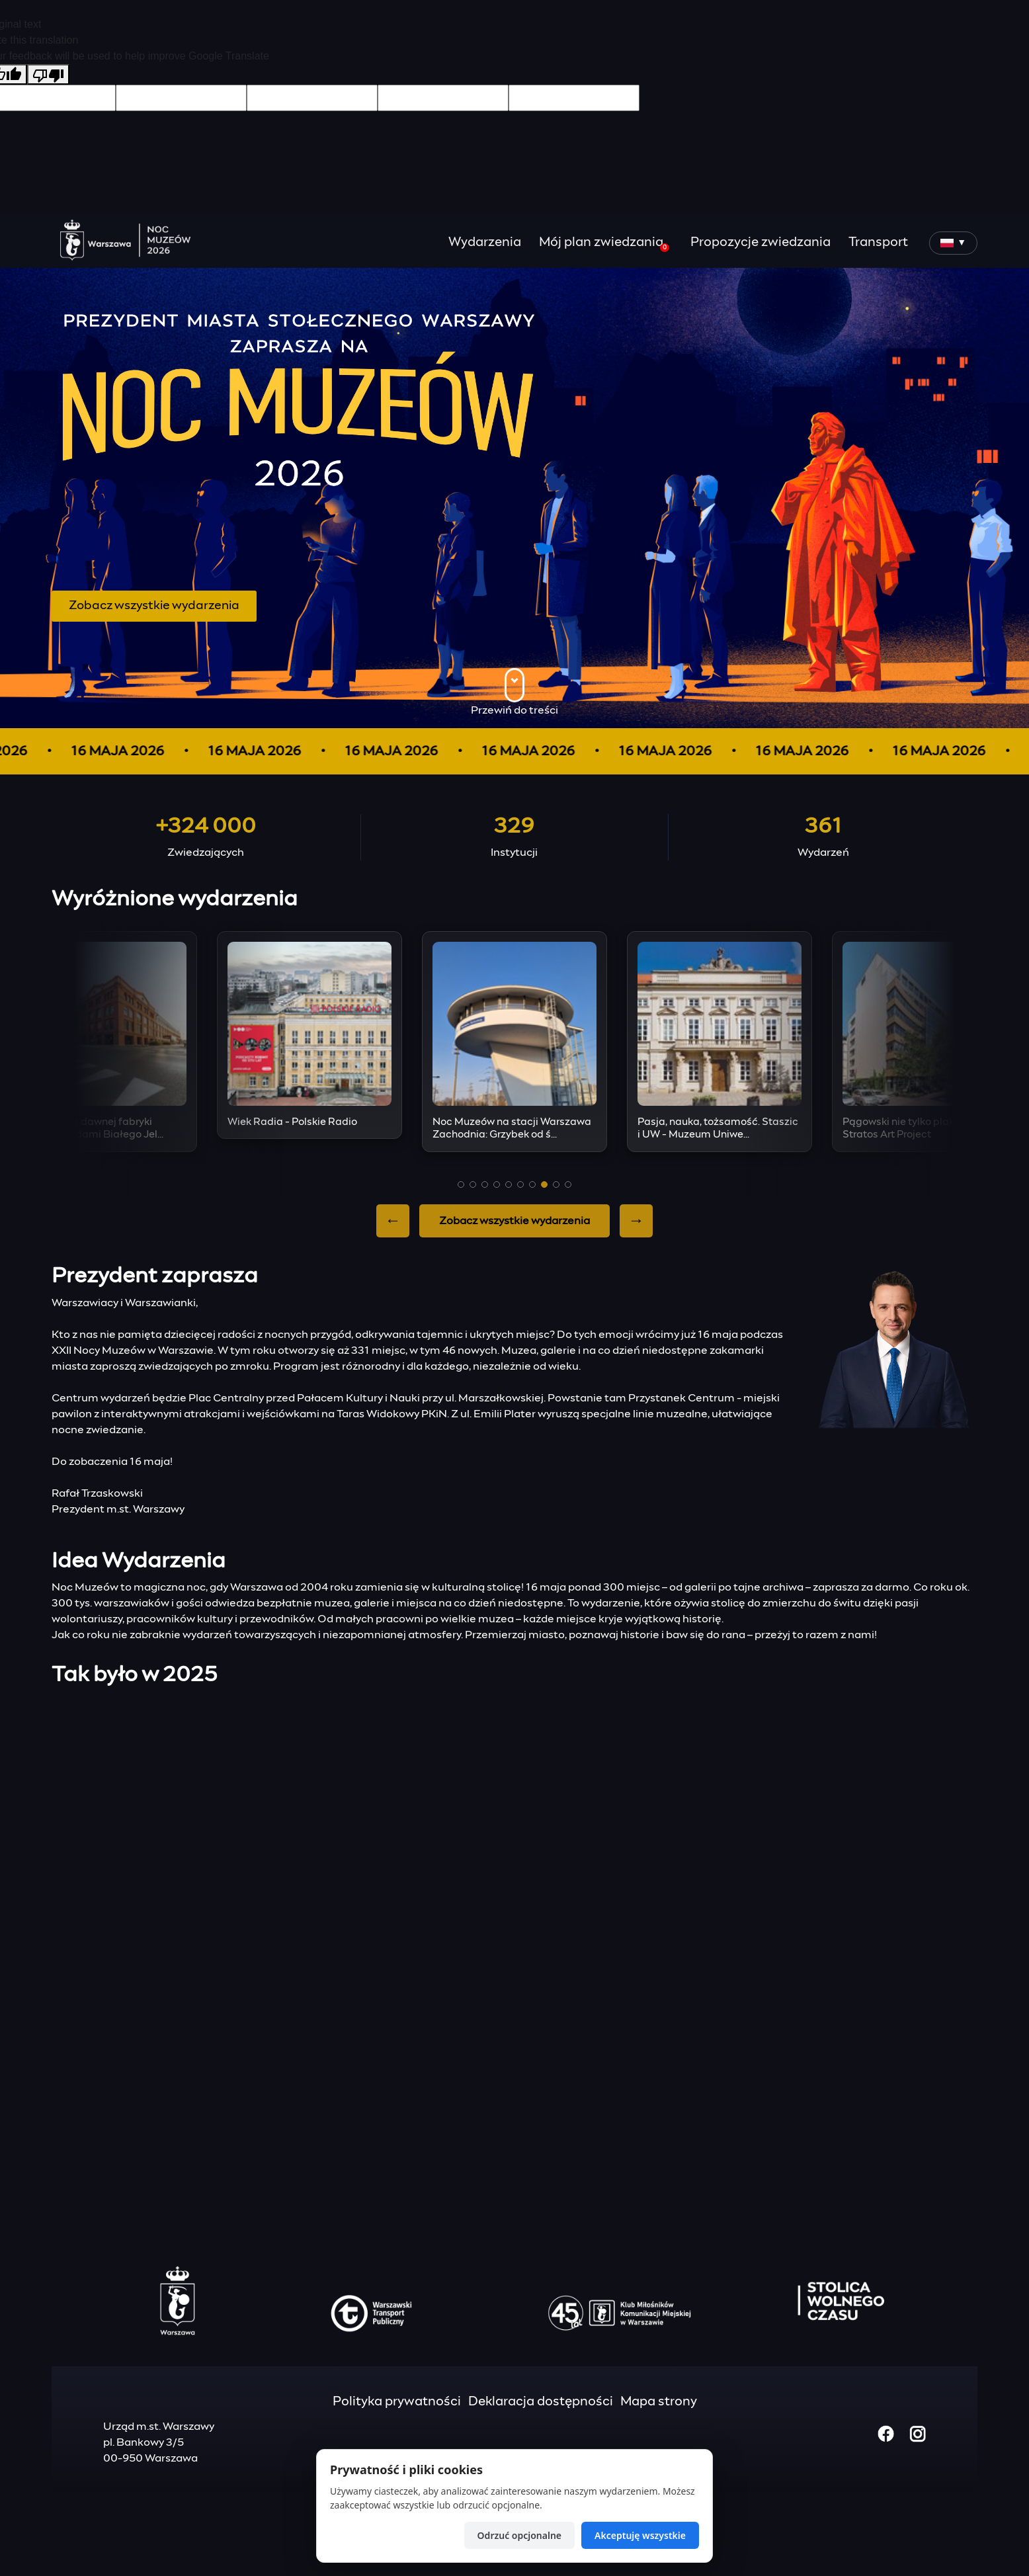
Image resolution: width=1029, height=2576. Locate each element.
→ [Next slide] (636, 1221)
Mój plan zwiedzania (604, 244)
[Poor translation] (48, 74)
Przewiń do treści (514, 692)
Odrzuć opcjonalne (519, 2535)
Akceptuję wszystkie (640, 2535)
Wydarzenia (484, 242)
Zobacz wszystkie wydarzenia (154, 606)
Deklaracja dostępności (540, 2401)
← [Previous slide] (393, 1221)
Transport (878, 242)
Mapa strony (658, 2401)
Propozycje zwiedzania (760, 242)
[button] (461, 1184)
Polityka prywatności (397, 2401)
